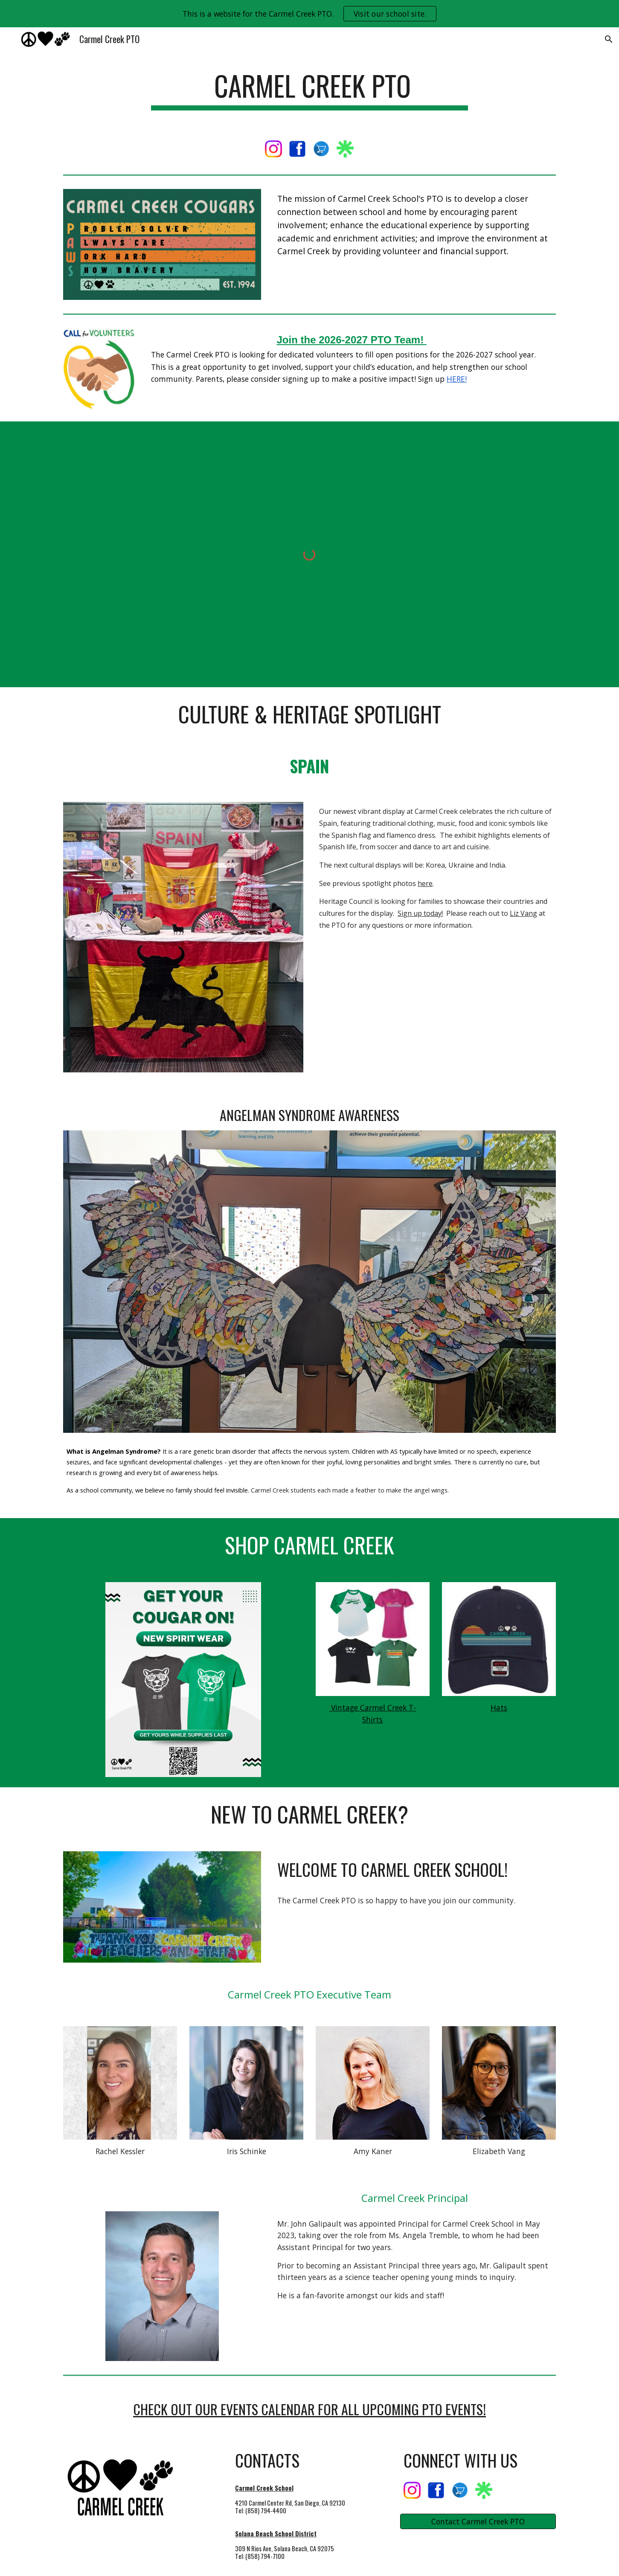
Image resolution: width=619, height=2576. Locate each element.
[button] (609, 39)
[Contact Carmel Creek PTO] (478, 2521)
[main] (310, 89)
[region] (309, 13)
